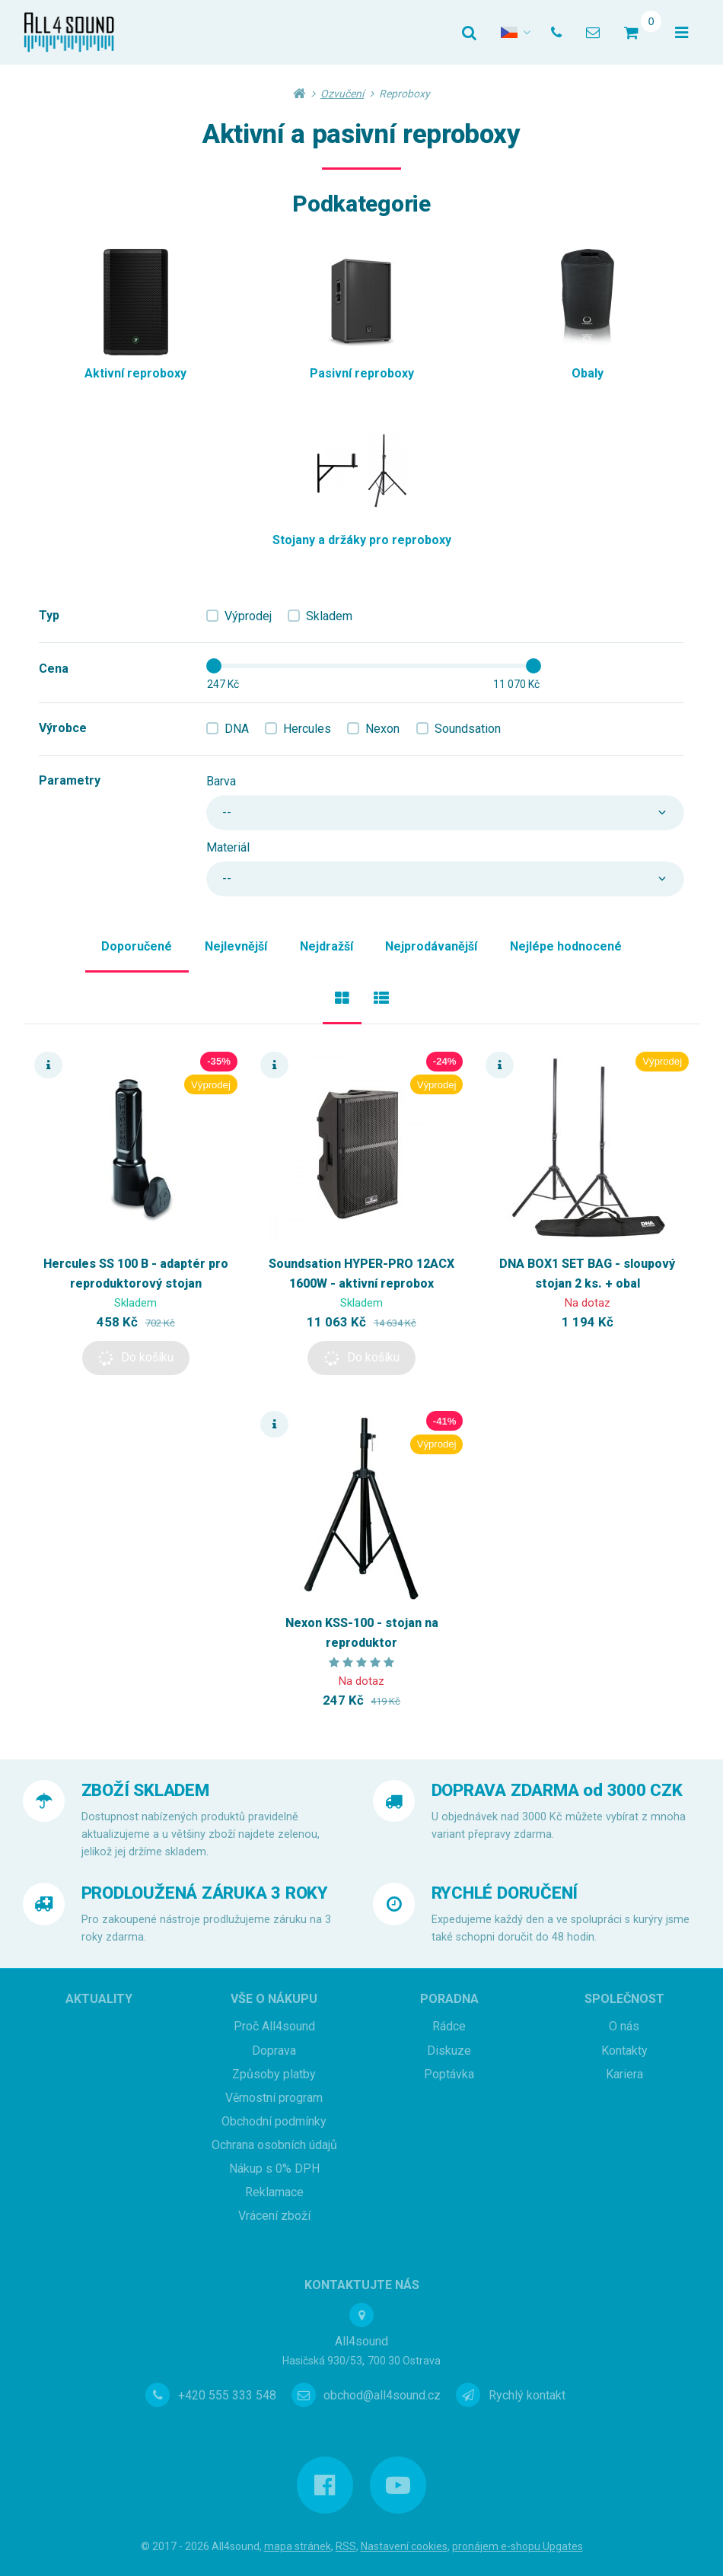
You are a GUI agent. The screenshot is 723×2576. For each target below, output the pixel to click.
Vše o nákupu (274, 1999)
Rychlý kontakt (527, 2395)
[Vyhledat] (469, 33)
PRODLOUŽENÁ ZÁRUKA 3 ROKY (204, 1893)
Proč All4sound (274, 2026)
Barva (221, 781)
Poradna (449, 1999)
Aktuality (98, 1999)
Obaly (588, 373)
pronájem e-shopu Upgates (517, 2546)
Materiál (228, 847)
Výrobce (63, 728)
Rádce (449, 2026)
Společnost (624, 1999)
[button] (136, 1358)
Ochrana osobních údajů (274, 2145)
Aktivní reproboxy (135, 373)
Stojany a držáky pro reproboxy (361, 540)
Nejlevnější (236, 946)
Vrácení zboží (274, 2215)
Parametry (69, 780)
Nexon (382, 728)
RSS (346, 2546)
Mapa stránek (297, 2546)
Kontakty (624, 2050)
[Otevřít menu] (681, 33)
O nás (624, 2026)
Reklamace (274, 2192)
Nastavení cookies (404, 2546)
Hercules (307, 728)
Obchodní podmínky (273, 2121)
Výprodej (248, 616)
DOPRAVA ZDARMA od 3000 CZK (557, 1790)
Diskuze (449, 2050)
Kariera (624, 2074)
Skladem (329, 616)
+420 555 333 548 (227, 2395)
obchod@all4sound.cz (382, 2395)
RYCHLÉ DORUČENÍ (505, 1893)
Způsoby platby (274, 2074)
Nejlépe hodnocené (566, 946)
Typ (49, 615)
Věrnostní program (274, 2097)
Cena (53, 668)
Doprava (274, 2050)
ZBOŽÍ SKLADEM (145, 1790)
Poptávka (449, 2074)
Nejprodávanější (431, 946)
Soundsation (468, 728)
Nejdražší (326, 946)
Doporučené (136, 946)
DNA (237, 728)
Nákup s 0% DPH (274, 2168)
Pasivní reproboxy (362, 373)
